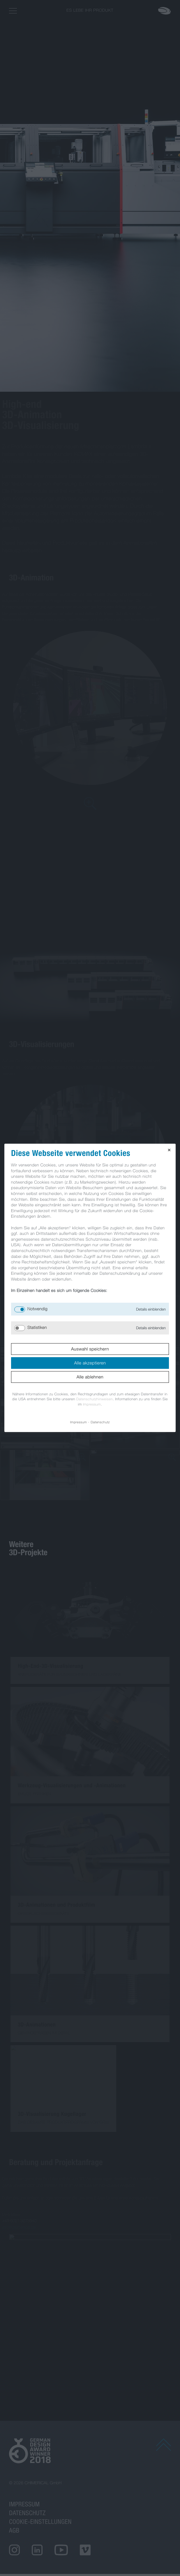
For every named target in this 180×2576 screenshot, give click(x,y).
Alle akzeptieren (90, 1363)
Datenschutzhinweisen (94, 1399)
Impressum (92, 1404)
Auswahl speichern (90, 1349)
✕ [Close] (169, 1150)
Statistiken (37, 1328)
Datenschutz (100, 1422)
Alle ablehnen (90, 1377)
